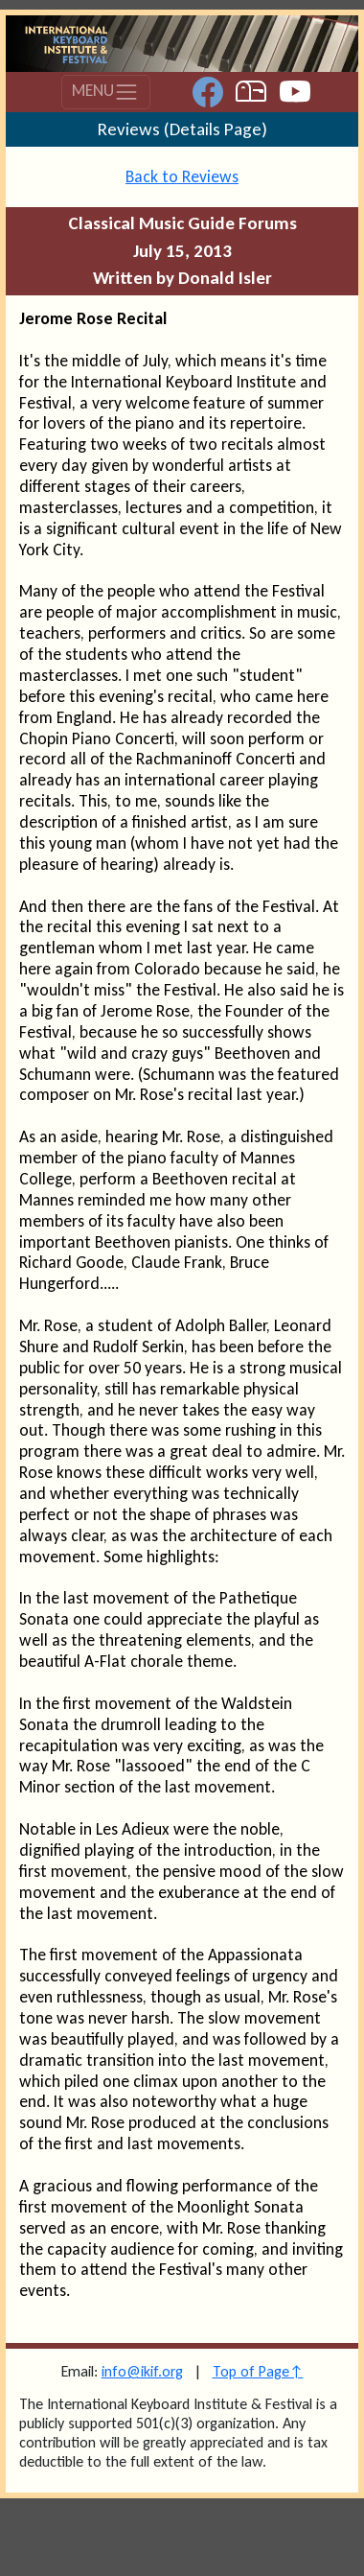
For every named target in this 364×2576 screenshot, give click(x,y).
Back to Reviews (182, 176)
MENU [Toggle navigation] (105, 92)
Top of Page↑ (258, 2371)
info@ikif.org (142, 2371)
